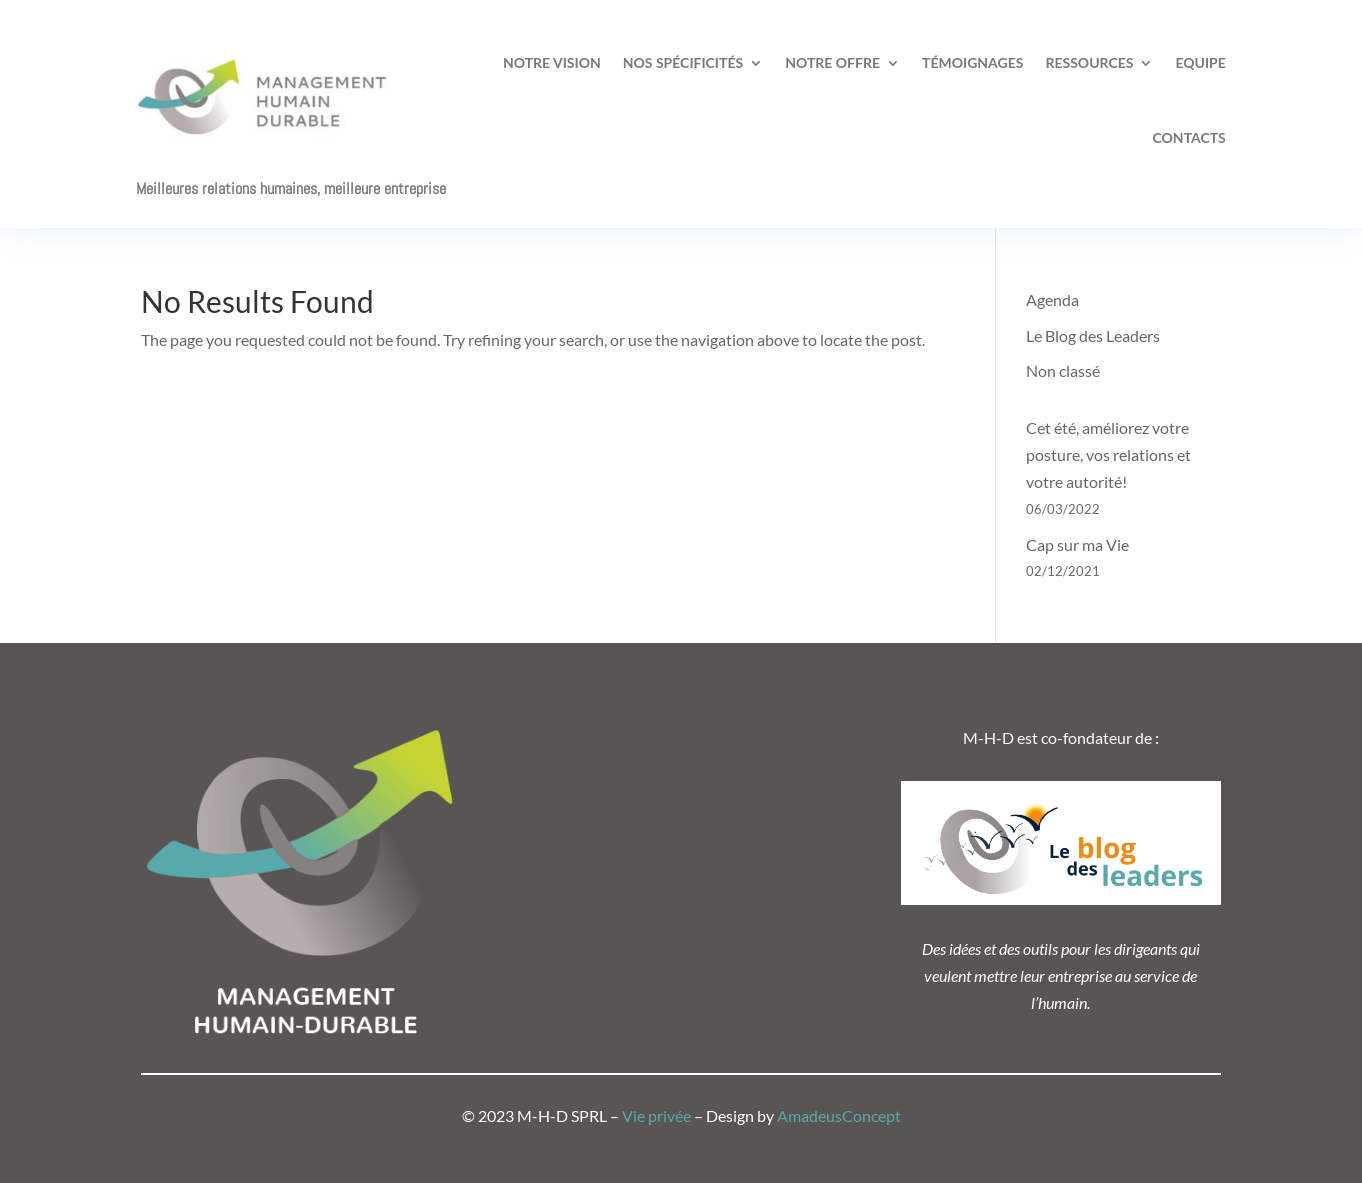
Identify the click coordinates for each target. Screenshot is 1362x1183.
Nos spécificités (683, 62)
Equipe (1200, 62)
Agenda (1052, 299)
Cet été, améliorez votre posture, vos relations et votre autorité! (1108, 454)
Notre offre (832, 62)
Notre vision (552, 62)
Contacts (1189, 137)
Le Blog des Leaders (1093, 335)
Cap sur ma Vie (1077, 544)
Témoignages (972, 62)
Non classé (1063, 370)
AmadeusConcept (839, 1115)
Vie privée (656, 1115)
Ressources (1089, 62)
